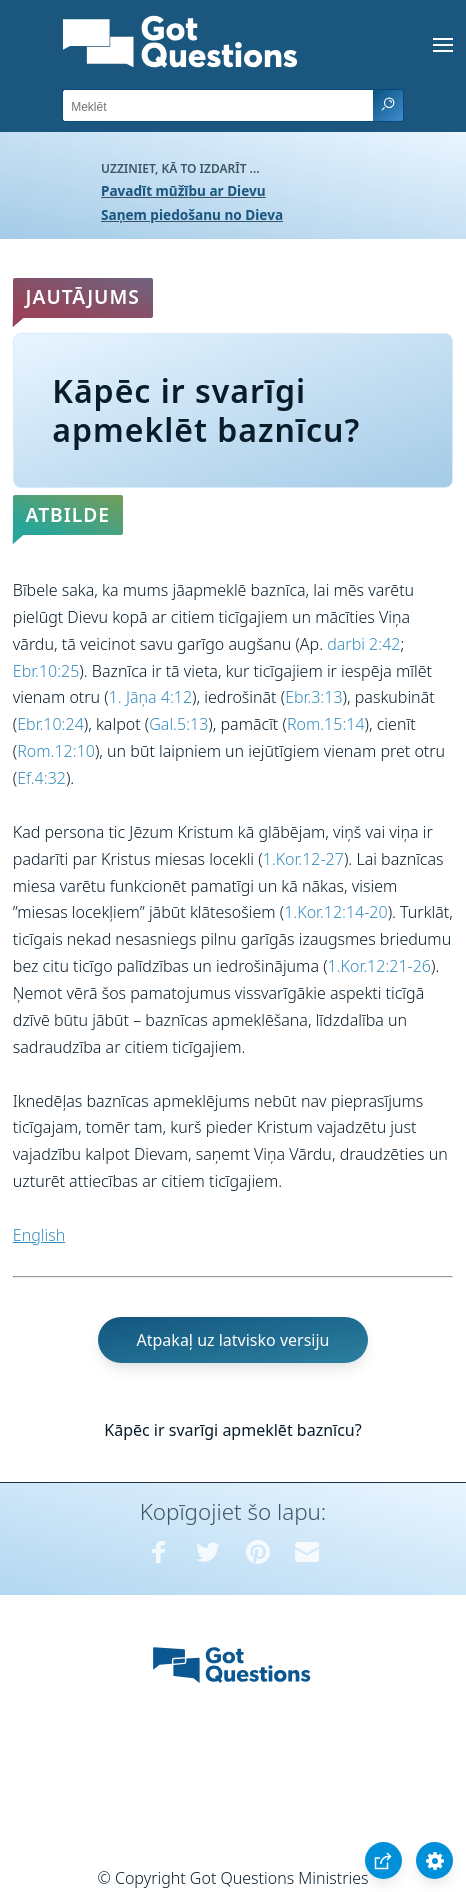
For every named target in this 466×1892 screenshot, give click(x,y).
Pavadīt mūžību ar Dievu (183, 190)
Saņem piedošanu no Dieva (192, 214)
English (39, 1235)
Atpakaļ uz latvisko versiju (233, 1340)
